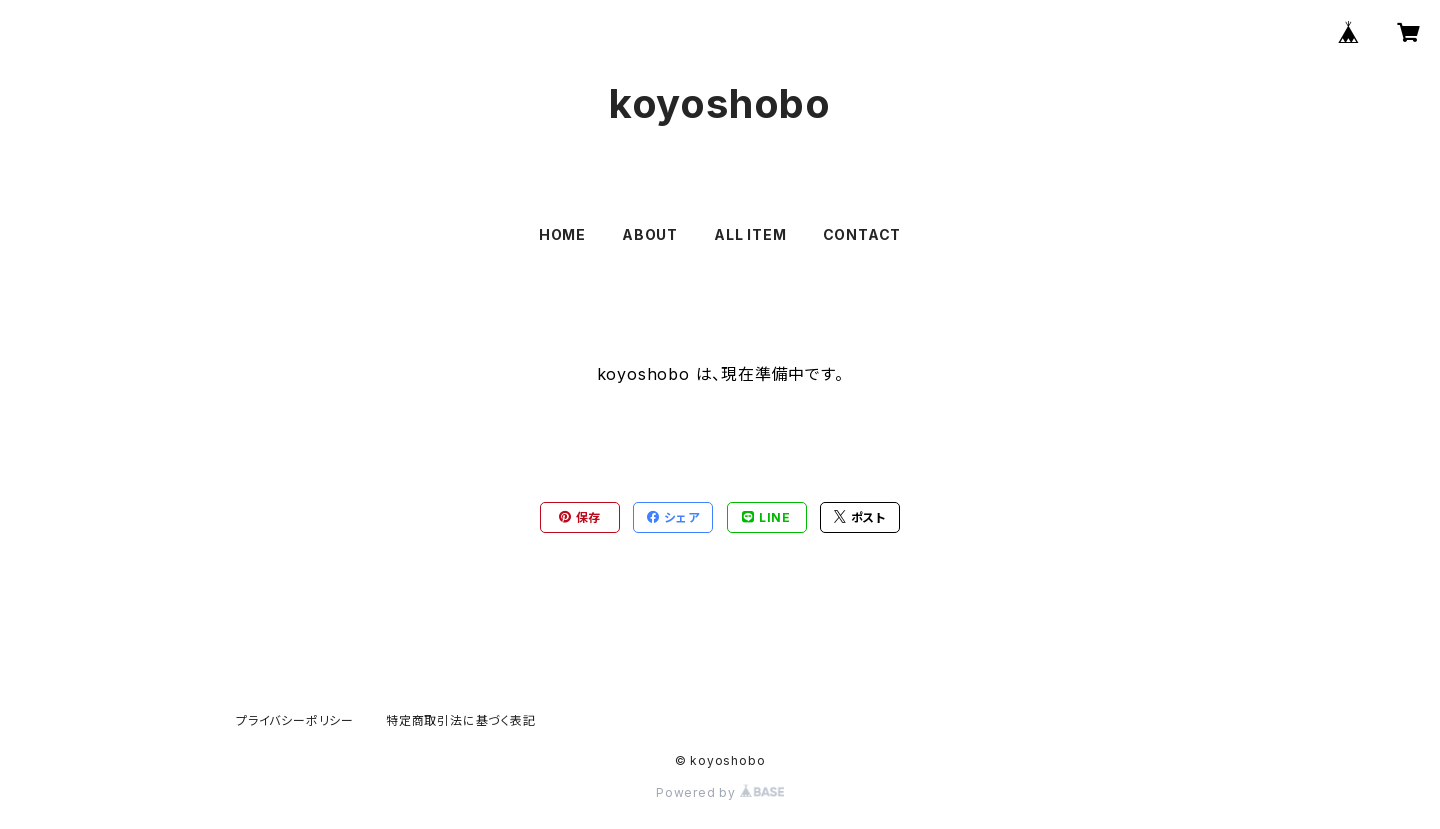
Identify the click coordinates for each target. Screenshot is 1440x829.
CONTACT (862, 234)
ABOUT (650, 234)
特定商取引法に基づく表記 (461, 720)
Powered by (720, 792)
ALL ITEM (750, 234)
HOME (562, 234)
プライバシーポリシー (295, 720)
